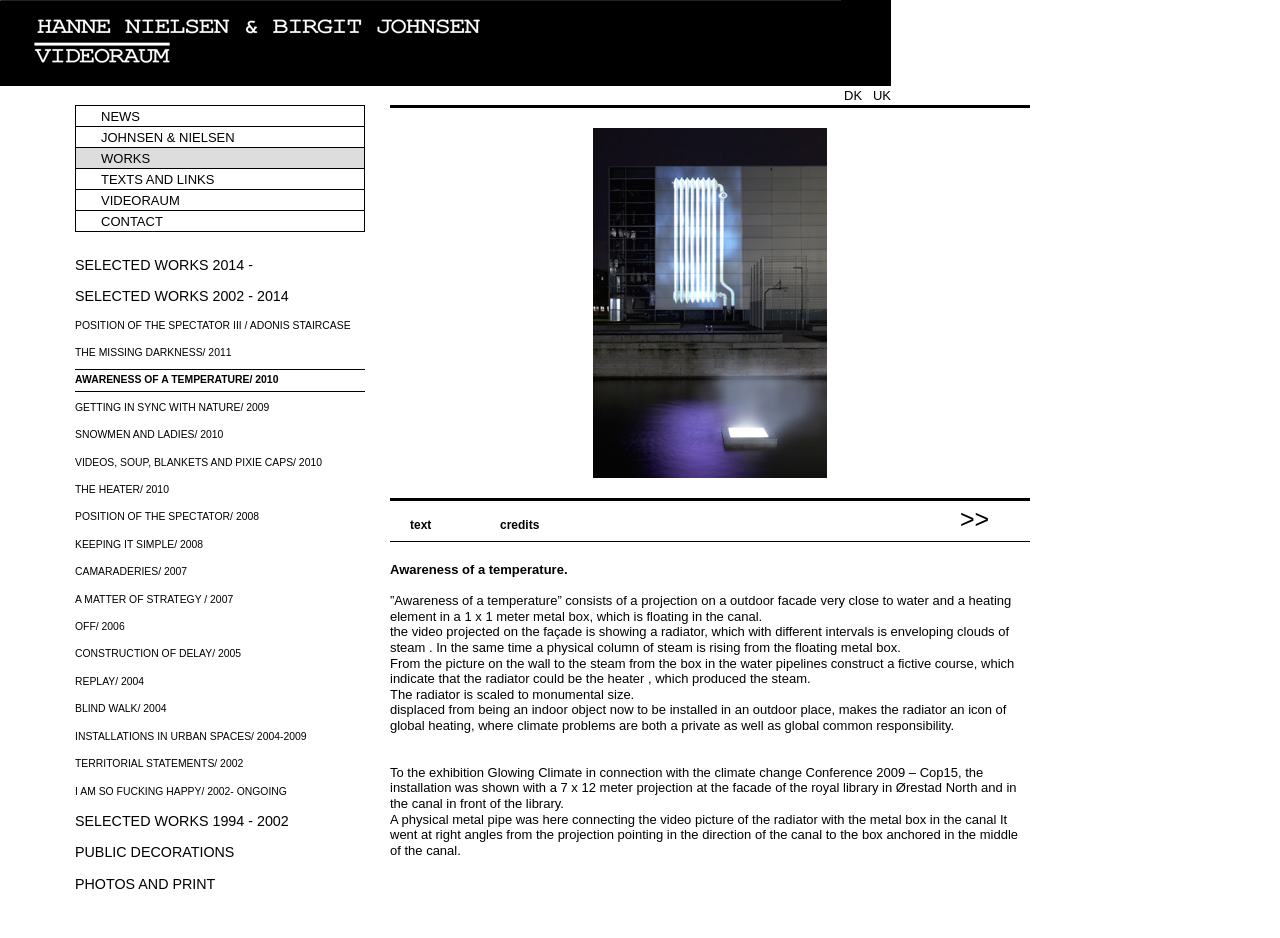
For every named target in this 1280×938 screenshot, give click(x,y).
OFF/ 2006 (100, 626)
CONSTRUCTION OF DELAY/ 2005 (158, 653)
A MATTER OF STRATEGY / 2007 (154, 599)
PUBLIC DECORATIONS (154, 852)
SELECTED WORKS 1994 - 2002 (182, 821)
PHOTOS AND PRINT (145, 884)
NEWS (120, 116)
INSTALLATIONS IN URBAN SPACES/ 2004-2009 (191, 736)
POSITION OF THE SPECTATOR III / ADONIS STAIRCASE (213, 325)
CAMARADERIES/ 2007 (131, 571)
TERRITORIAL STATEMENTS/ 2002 (159, 763)
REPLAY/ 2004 (109, 681)
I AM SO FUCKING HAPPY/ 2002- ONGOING (181, 791)
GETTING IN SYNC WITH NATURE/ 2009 (172, 407)
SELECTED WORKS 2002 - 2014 (182, 296)
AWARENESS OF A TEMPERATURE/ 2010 (176, 379)
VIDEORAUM (140, 200)
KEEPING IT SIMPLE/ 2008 (139, 544)
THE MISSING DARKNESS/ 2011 (153, 352)
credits (519, 525)
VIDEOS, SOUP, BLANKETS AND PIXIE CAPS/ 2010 (198, 462)
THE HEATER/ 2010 (122, 489)
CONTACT (132, 221)
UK (882, 95)
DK (853, 95)
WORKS (125, 158)
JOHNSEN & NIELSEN (168, 137)
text (420, 525)
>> (974, 514)
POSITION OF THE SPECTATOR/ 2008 (167, 516)
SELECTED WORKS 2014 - (164, 265)
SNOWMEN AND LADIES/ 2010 (149, 434)
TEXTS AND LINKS (157, 179)
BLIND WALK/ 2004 (120, 708)
